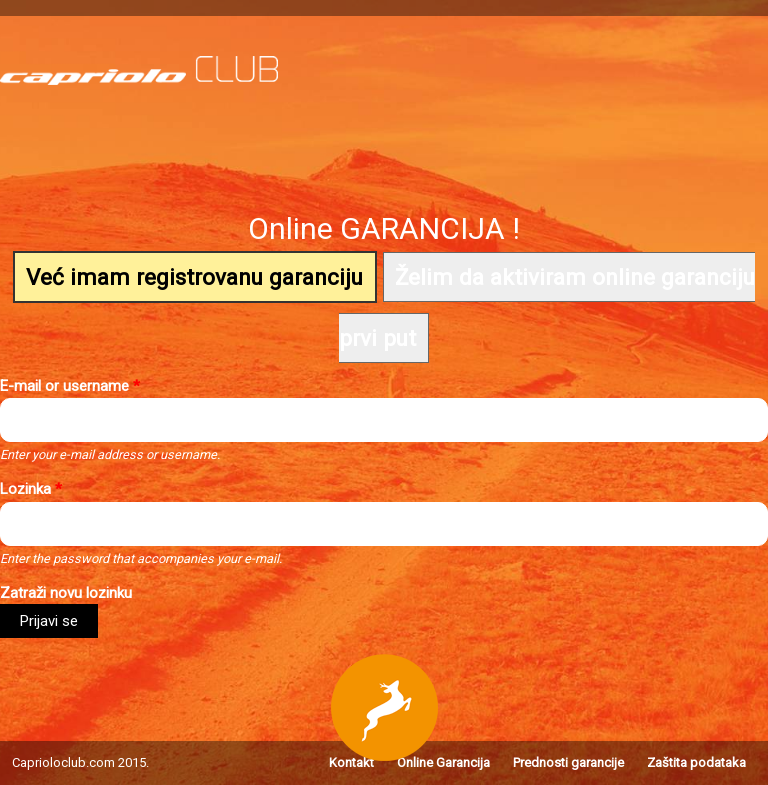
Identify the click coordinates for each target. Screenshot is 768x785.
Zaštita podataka (696, 762)
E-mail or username (70, 386)
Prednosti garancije (568, 762)
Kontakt (351, 762)
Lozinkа (31, 489)
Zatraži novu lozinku (66, 593)
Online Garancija (443, 762)
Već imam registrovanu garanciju (194, 277)
